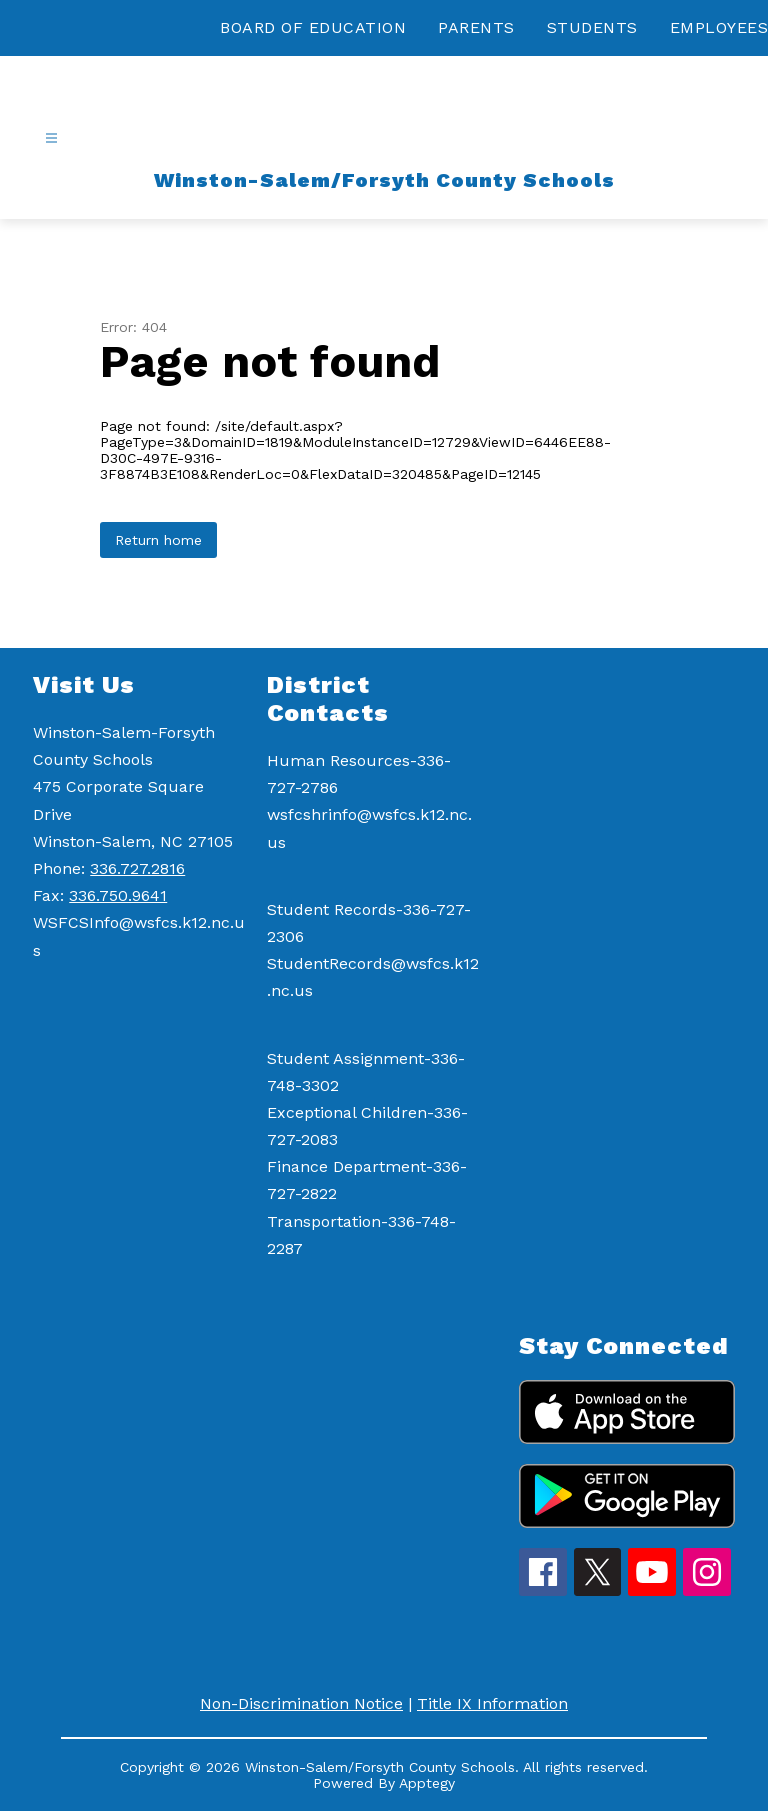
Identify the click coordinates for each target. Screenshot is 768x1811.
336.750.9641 (118, 895)
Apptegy (427, 1783)
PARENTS (476, 27)
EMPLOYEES (719, 27)
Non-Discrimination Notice (301, 1703)
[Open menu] (51, 138)
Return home (158, 540)
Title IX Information (492, 1703)
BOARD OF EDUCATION (313, 27)
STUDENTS (592, 27)
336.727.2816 (137, 868)
